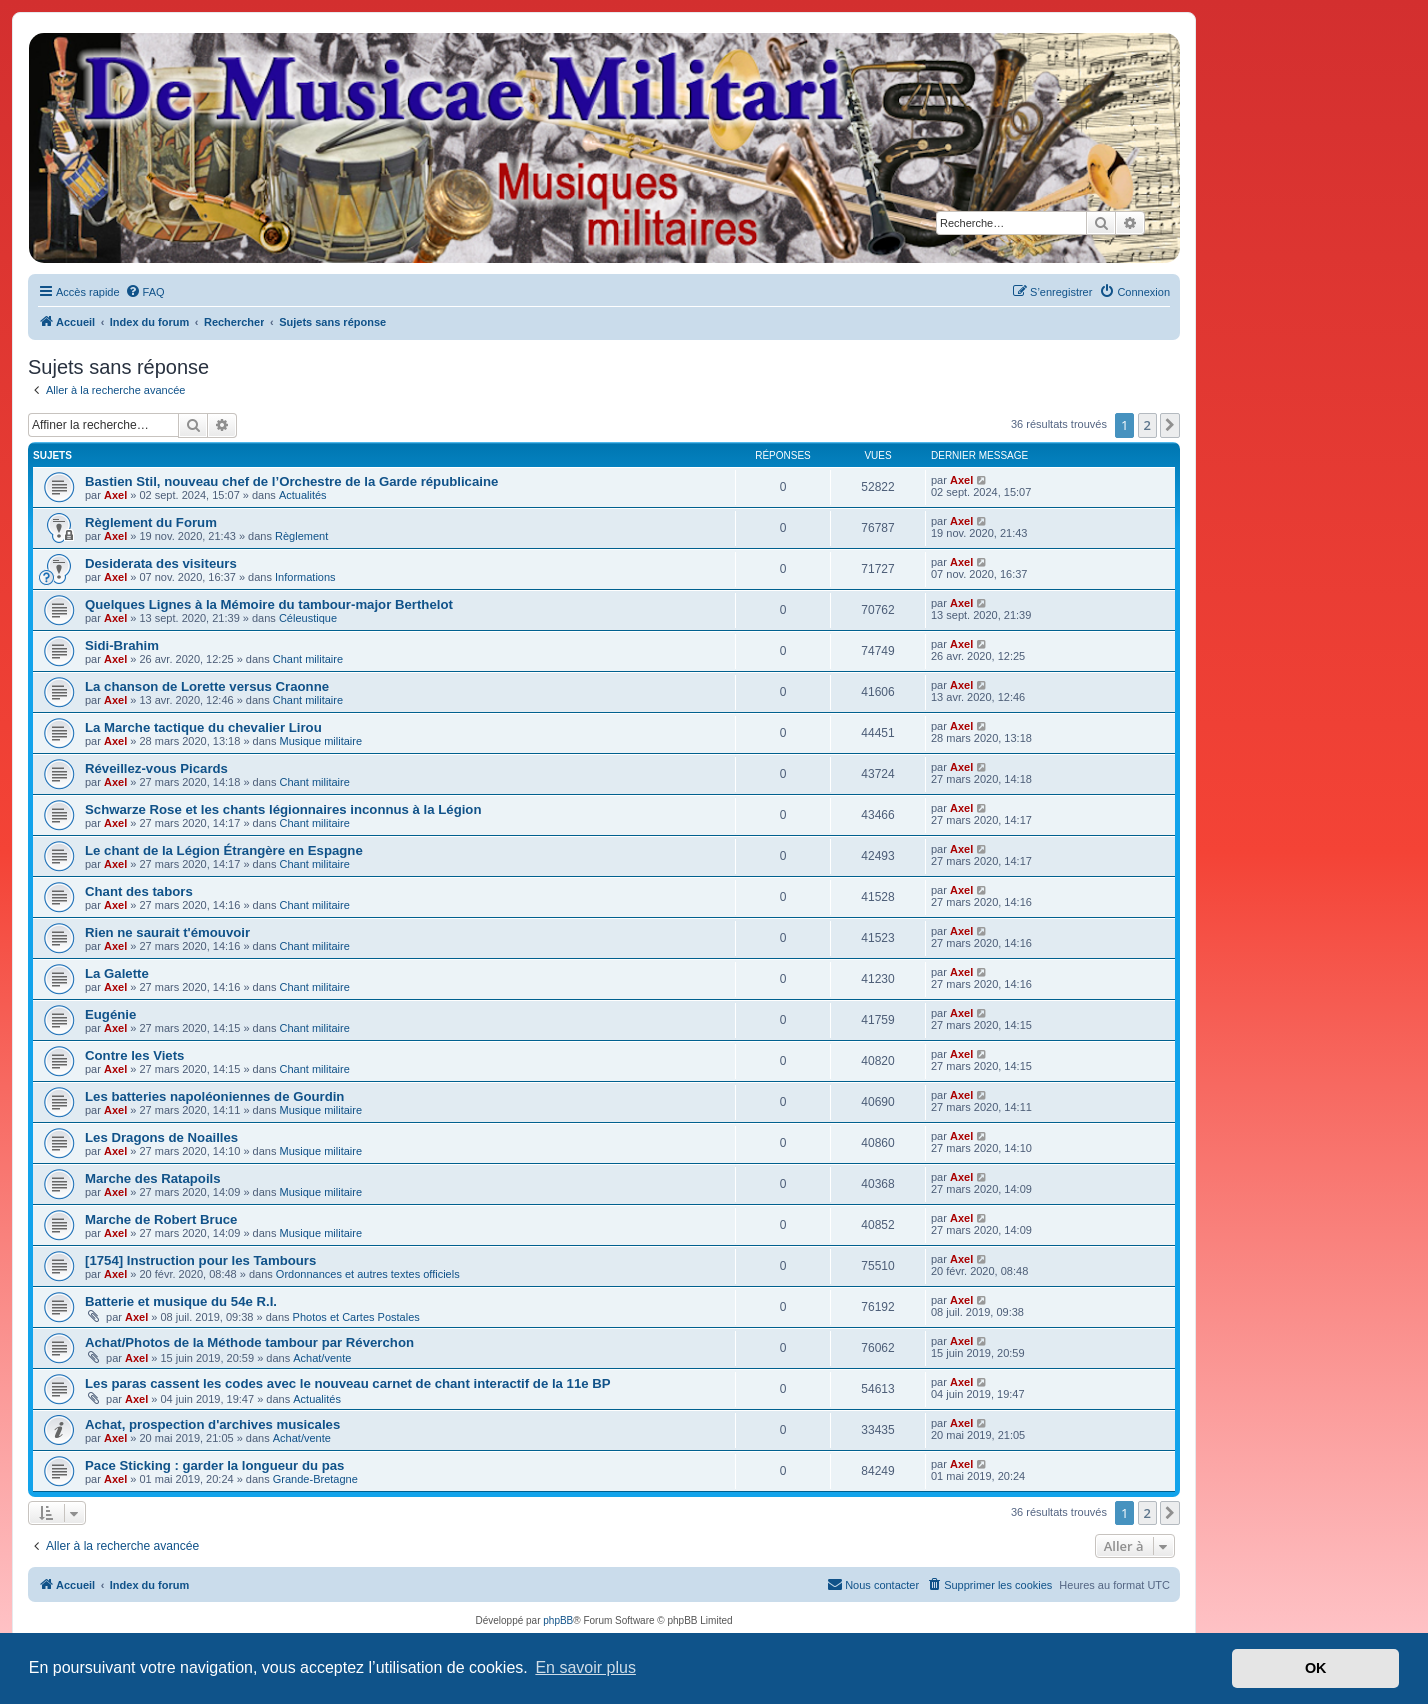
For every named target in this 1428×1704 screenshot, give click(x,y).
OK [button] (1316, 1668)
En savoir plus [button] (585, 1667)
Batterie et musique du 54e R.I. (181, 1301)
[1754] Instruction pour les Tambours (200, 1260)
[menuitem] (145, 292)
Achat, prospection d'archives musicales (212, 1424)
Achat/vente (322, 1358)
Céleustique (308, 618)
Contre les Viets (134, 1055)
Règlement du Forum (151, 522)
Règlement (301, 536)
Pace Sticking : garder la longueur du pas (214, 1465)
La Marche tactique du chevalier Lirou (203, 727)
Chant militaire (308, 659)
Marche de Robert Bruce (161, 1219)
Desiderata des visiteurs (161, 563)
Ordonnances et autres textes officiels (368, 1274)
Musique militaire (321, 741)
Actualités (303, 495)
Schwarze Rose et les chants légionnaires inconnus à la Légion (283, 809)
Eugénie (110, 1014)
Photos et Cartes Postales (356, 1317)
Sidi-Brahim (122, 645)
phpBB (558, 1620)
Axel (115, 495)
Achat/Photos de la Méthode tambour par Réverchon (249, 1342)
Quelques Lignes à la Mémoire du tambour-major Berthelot (269, 604)
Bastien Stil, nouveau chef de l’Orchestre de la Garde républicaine (291, 481)
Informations (305, 577)
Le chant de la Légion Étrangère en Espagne (224, 850)
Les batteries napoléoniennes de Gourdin (214, 1096)
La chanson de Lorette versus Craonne (207, 686)
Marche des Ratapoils (153, 1178)
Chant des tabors (139, 891)
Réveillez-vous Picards (156, 768)
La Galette (117, 973)
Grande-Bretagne (315, 1479)
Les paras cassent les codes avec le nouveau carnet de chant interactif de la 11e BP (348, 1383)
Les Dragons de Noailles (161, 1137)
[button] (1170, 425)
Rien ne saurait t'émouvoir (167, 932)
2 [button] (1147, 425)
